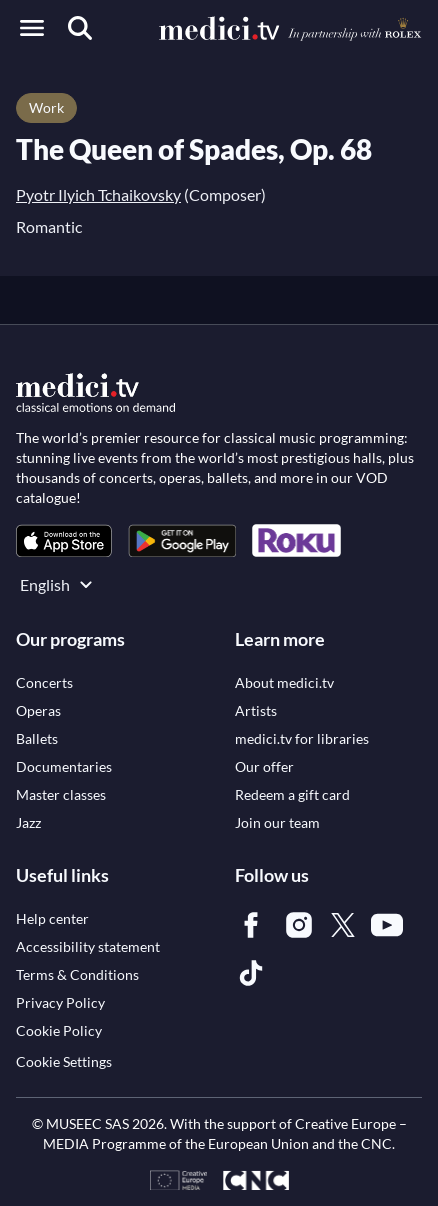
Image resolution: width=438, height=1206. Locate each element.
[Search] (80, 28)
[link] (64, 540)
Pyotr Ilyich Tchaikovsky (98, 194)
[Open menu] (32, 28)
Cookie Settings (64, 1061)
